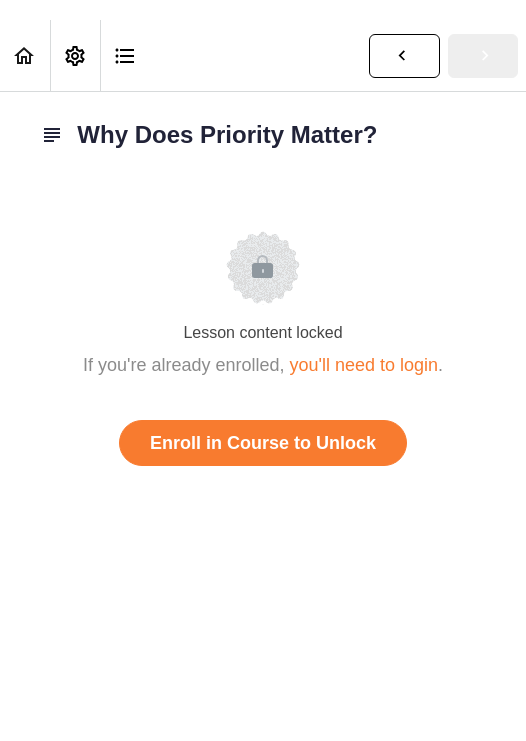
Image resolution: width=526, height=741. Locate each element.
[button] (25, 55)
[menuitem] (75, 55)
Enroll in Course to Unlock (263, 443)
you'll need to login (364, 365)
